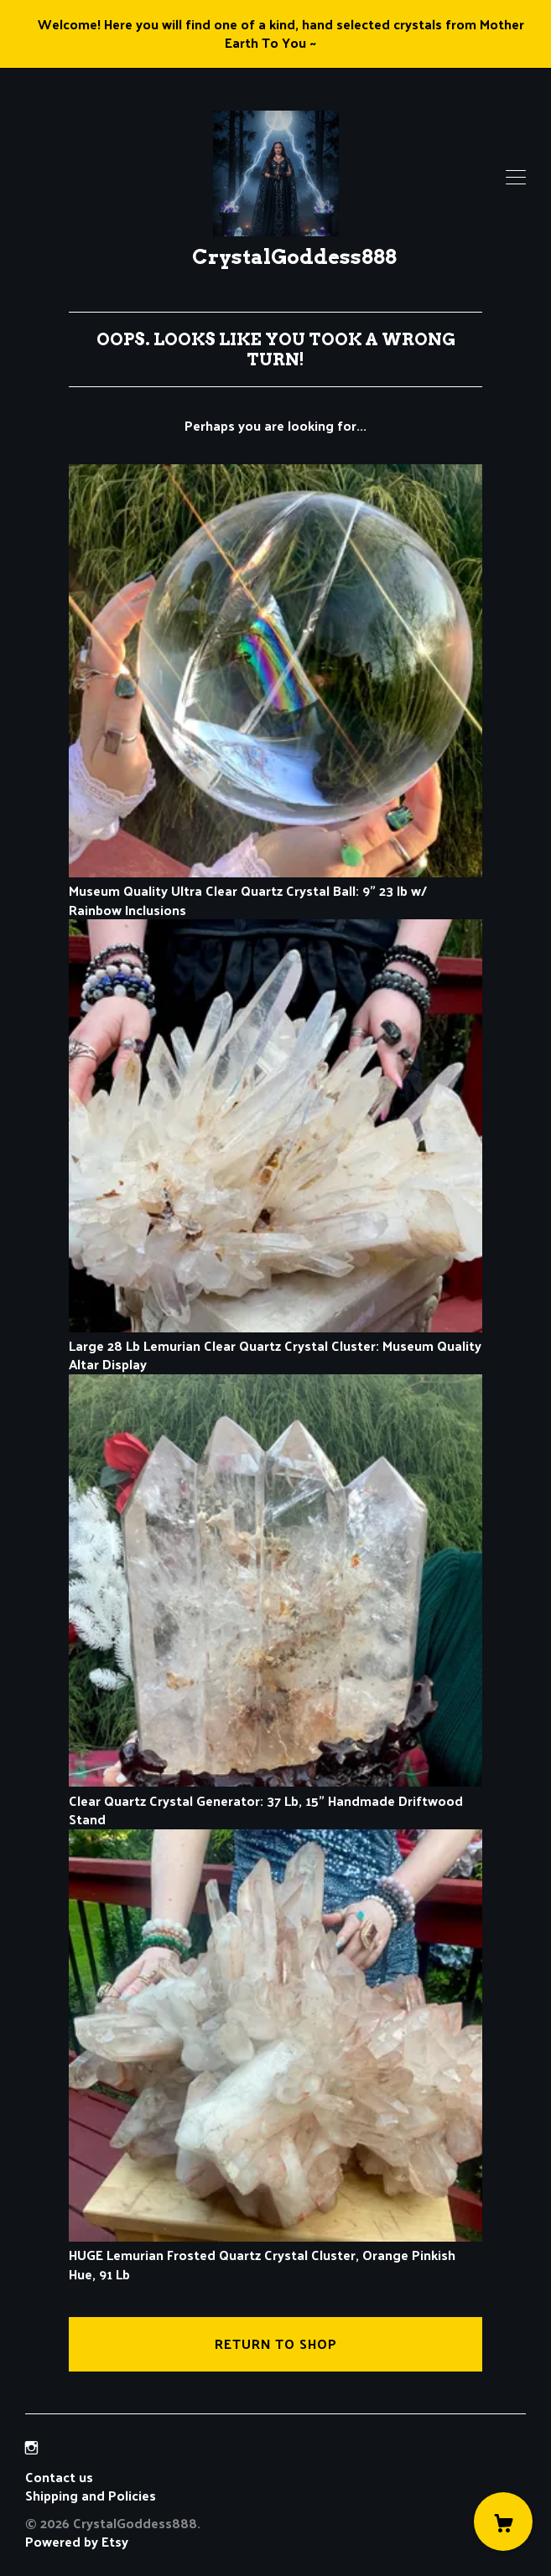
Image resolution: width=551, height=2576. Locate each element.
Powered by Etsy (76, 2541)
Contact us (59, 2477)
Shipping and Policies (90, 2495)
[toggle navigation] (516, 177)
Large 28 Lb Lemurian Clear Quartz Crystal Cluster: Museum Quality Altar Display (275, 1346)
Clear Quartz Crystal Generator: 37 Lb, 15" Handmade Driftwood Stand (275, 1800)
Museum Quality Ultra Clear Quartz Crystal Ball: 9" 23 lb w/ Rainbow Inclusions (275, 891)
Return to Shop (276, 2343)
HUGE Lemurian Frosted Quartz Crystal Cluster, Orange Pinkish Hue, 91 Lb (275, 2255)
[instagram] (31, 2448)
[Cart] (503, 2521)
